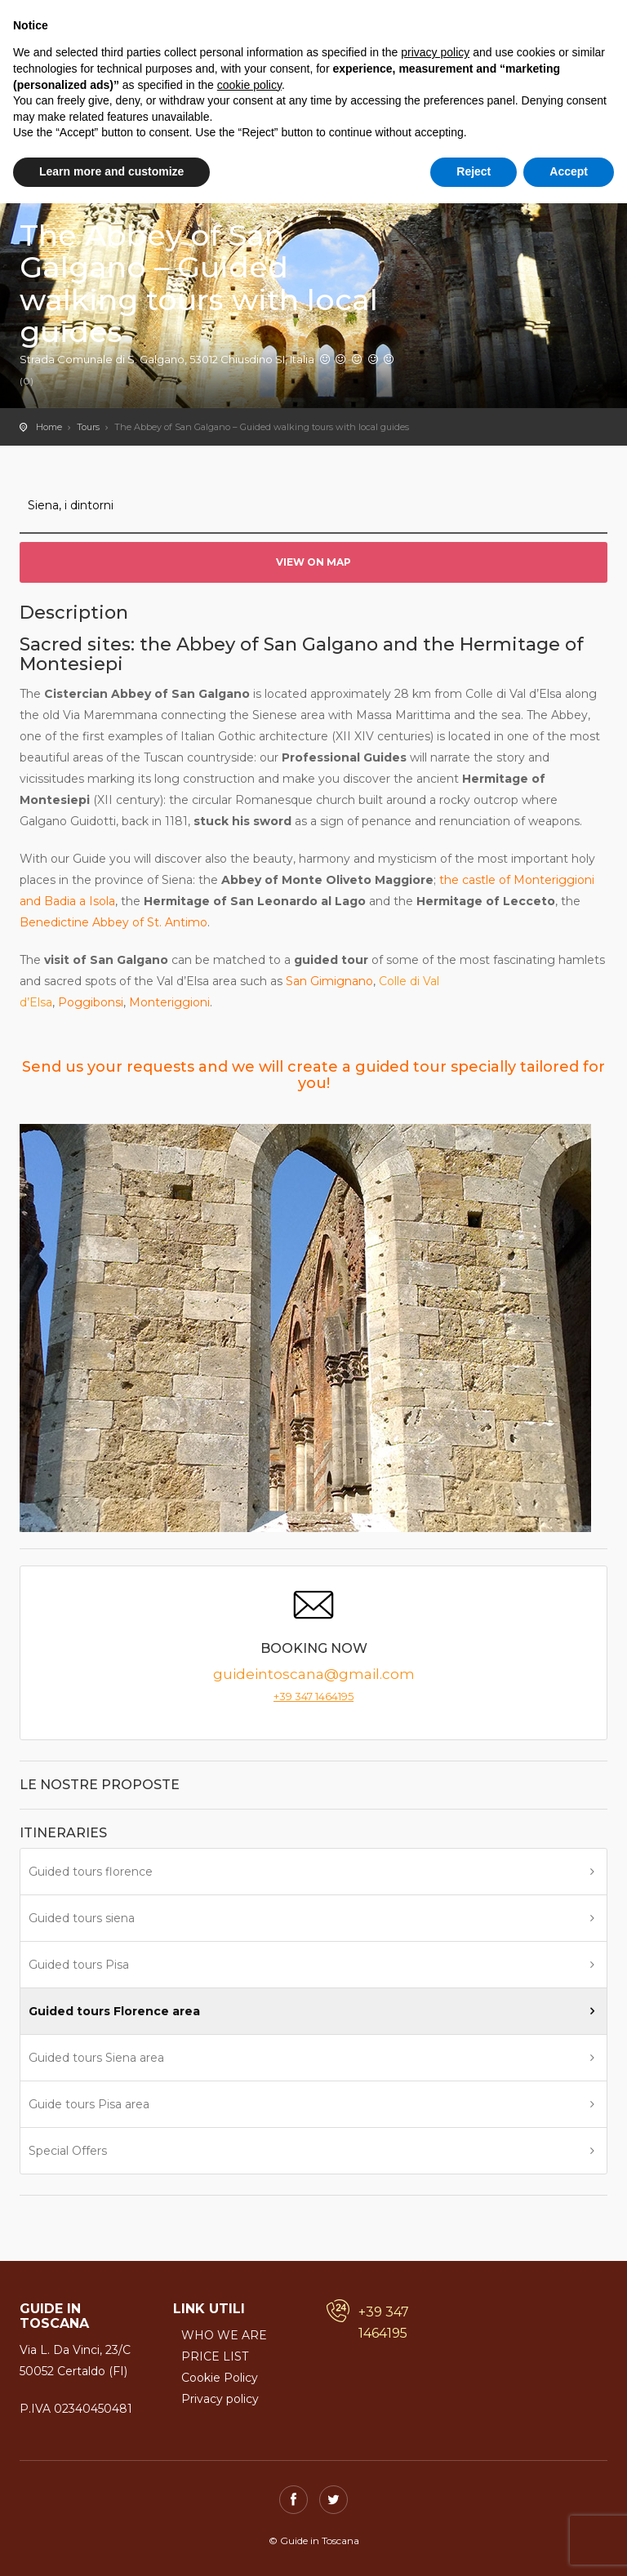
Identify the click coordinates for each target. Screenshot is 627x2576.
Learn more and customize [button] (111, 171)
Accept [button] (568, 171)
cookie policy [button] (249, 84)
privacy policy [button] (435, 52)
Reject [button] (473, 171)
